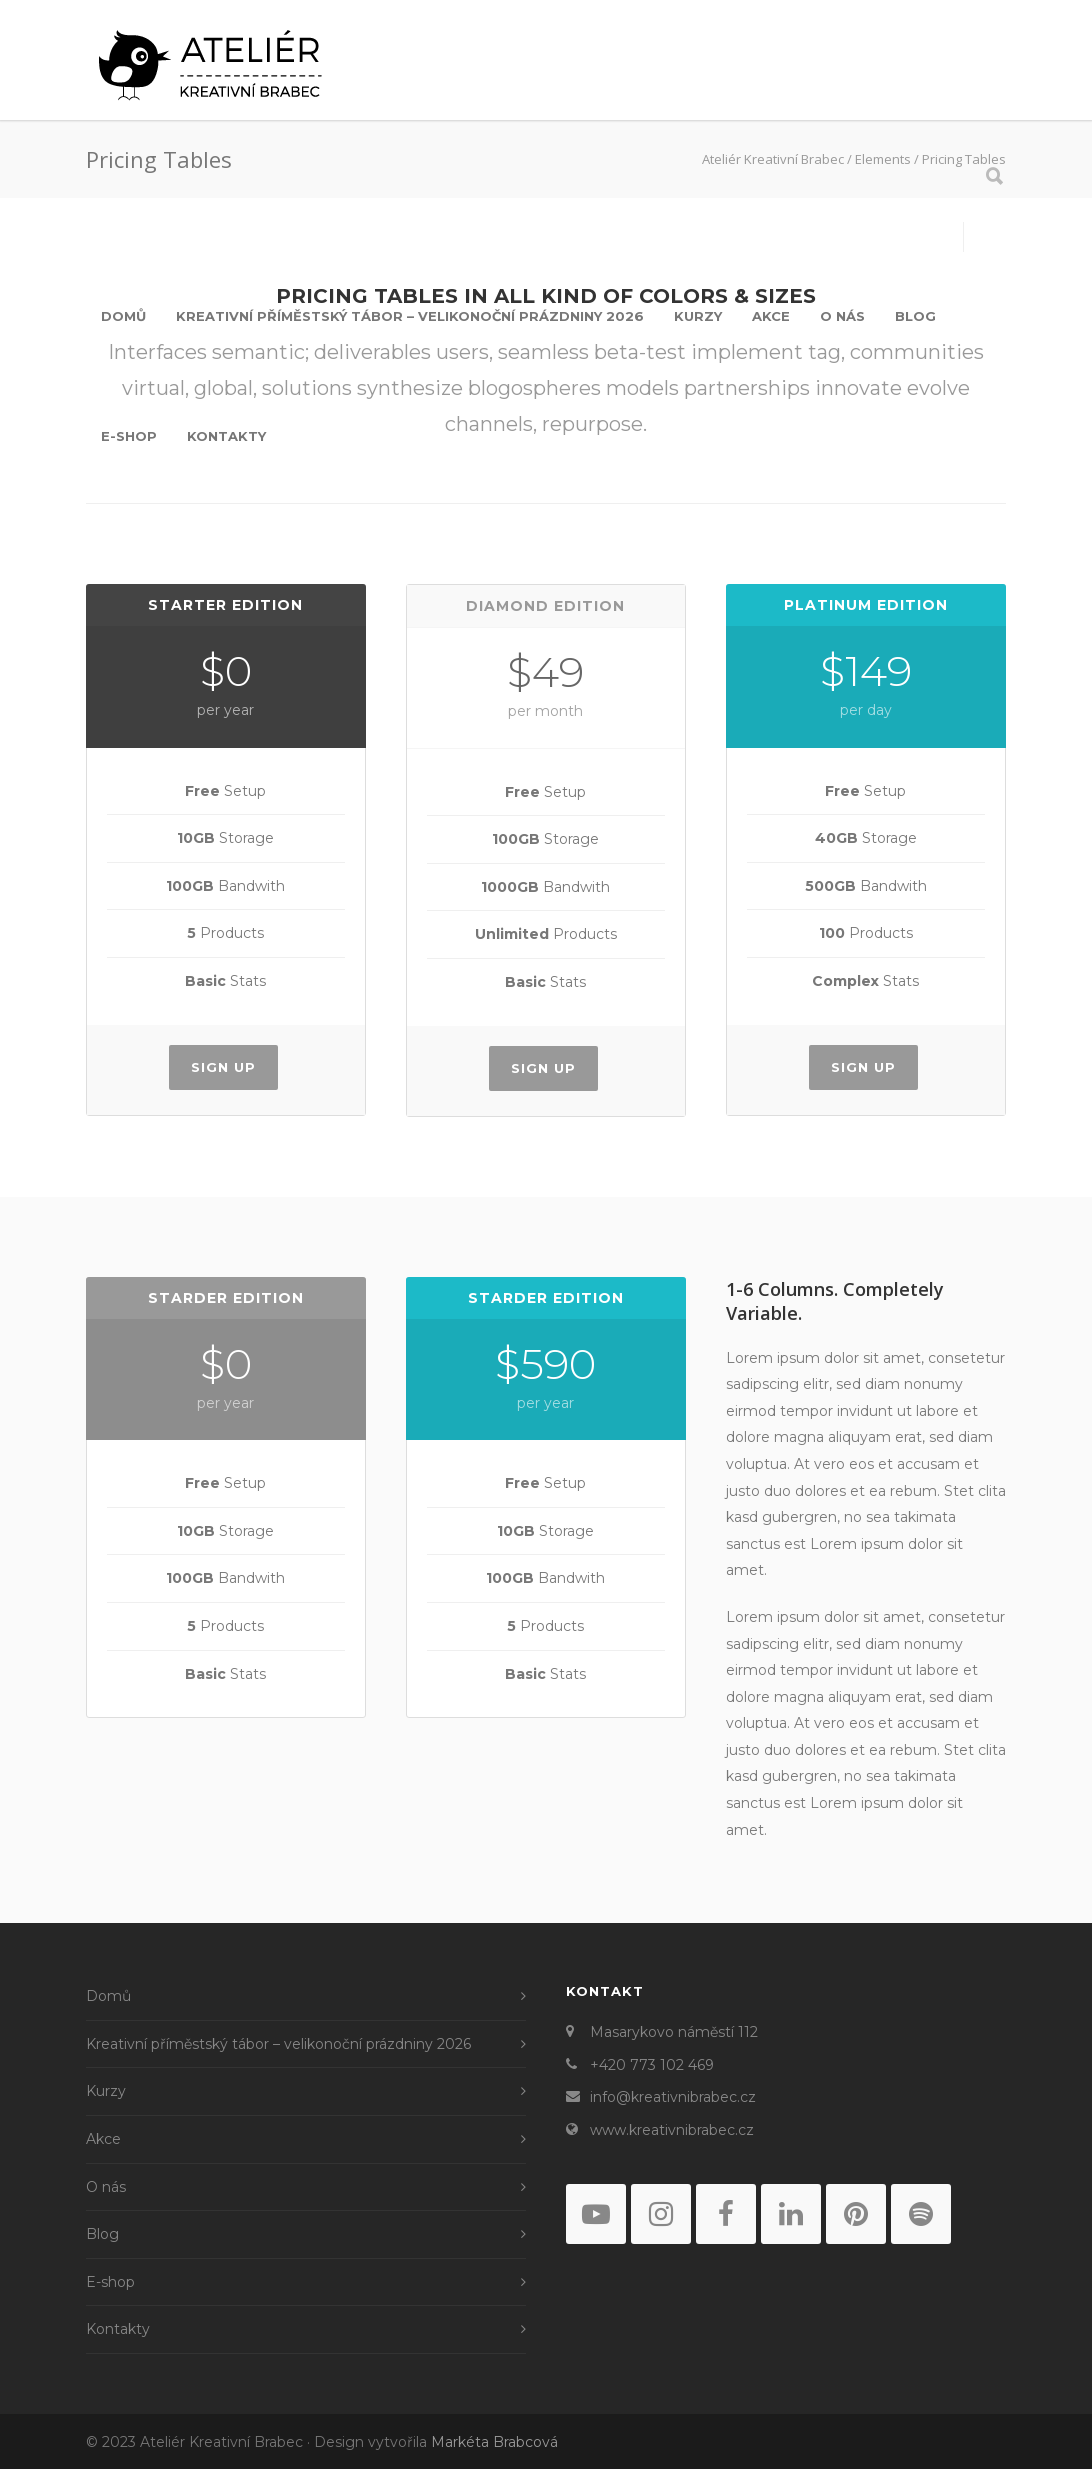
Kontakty (226, 436)
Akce (771, 316)
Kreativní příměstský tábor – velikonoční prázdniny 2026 (410, 316)
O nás (842, 316)
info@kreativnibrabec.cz (673, 2097)
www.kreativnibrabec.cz (672, 2130)
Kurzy (698, 316)
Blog (915, 316)
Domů (123, 316)
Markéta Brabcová (494, 2442)
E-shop (129, 436)
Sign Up (223, 1067)
